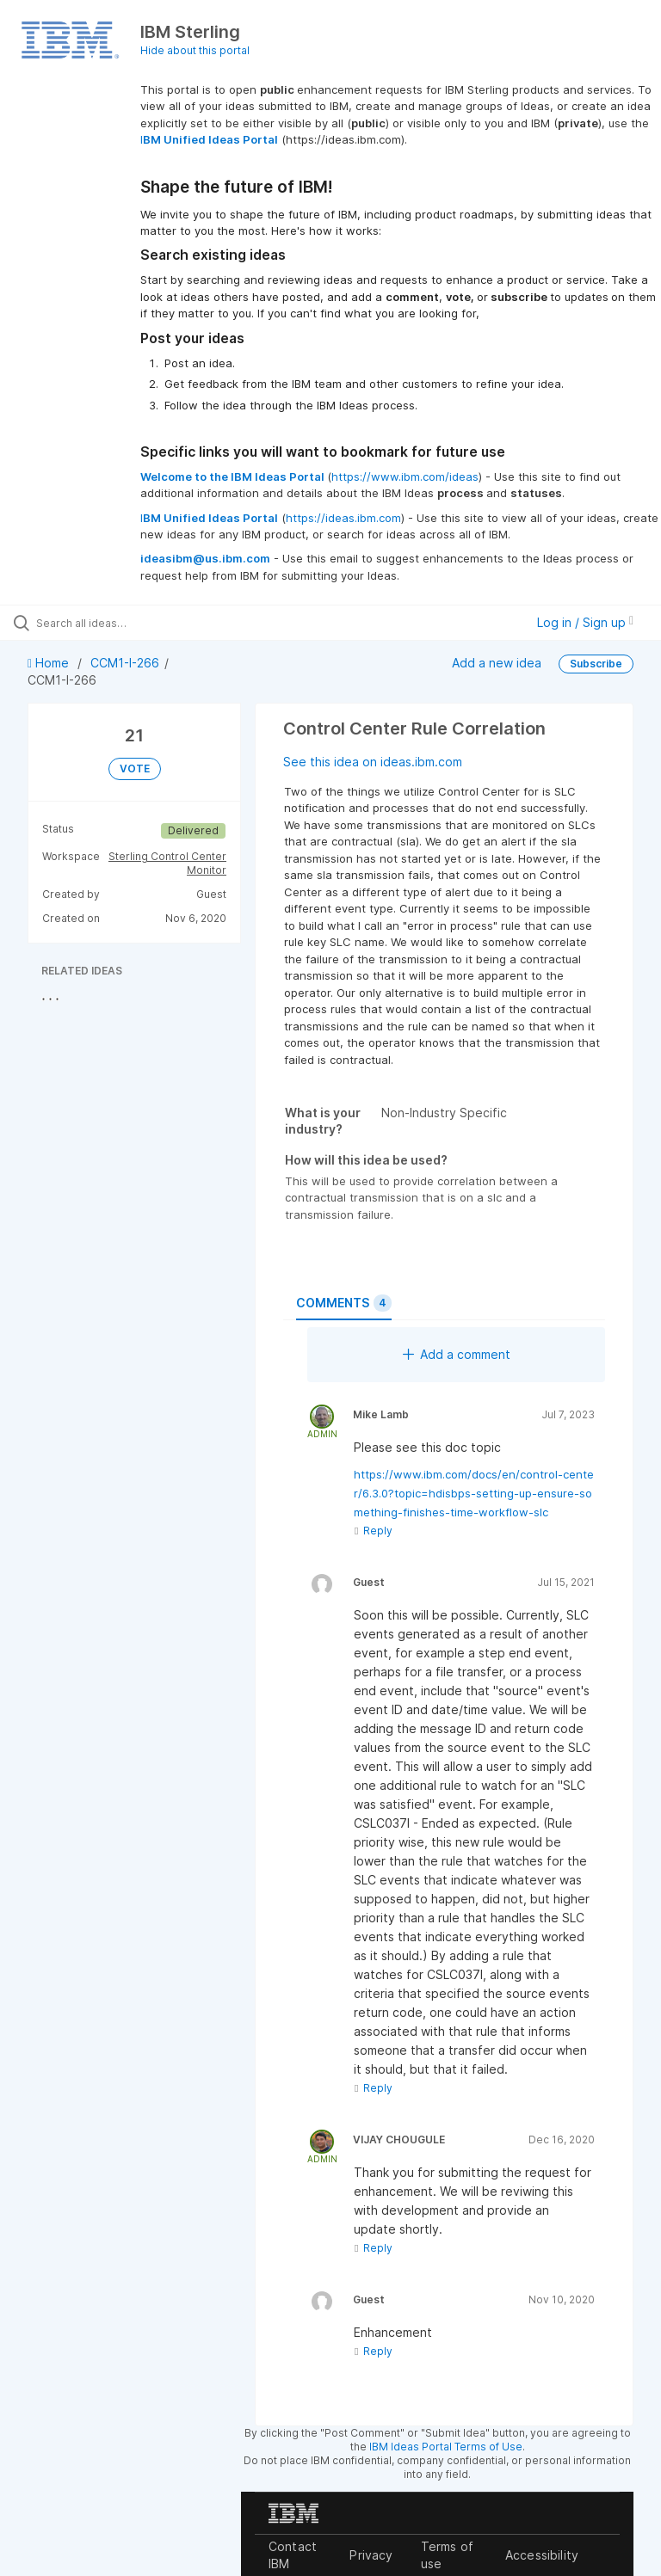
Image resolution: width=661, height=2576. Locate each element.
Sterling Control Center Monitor (167, 863)
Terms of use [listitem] (447, 2555)
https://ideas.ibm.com (343, 518)
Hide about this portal (195, 50)
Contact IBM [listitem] (293, 2555)
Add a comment (456, 1354)
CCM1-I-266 (124, 662)
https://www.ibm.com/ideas (405, 476)
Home (50, 662)
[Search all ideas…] (116, 622)
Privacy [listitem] (370, 2555)
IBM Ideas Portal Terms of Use (445, 2446)
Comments (344, 1303)
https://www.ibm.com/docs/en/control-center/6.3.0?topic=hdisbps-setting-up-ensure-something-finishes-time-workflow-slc (474, 1493)
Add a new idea (496, 662)
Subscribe (596, 663)
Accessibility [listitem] (541, 2555)
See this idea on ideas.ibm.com (372, 761)
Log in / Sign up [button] (585, 622)
